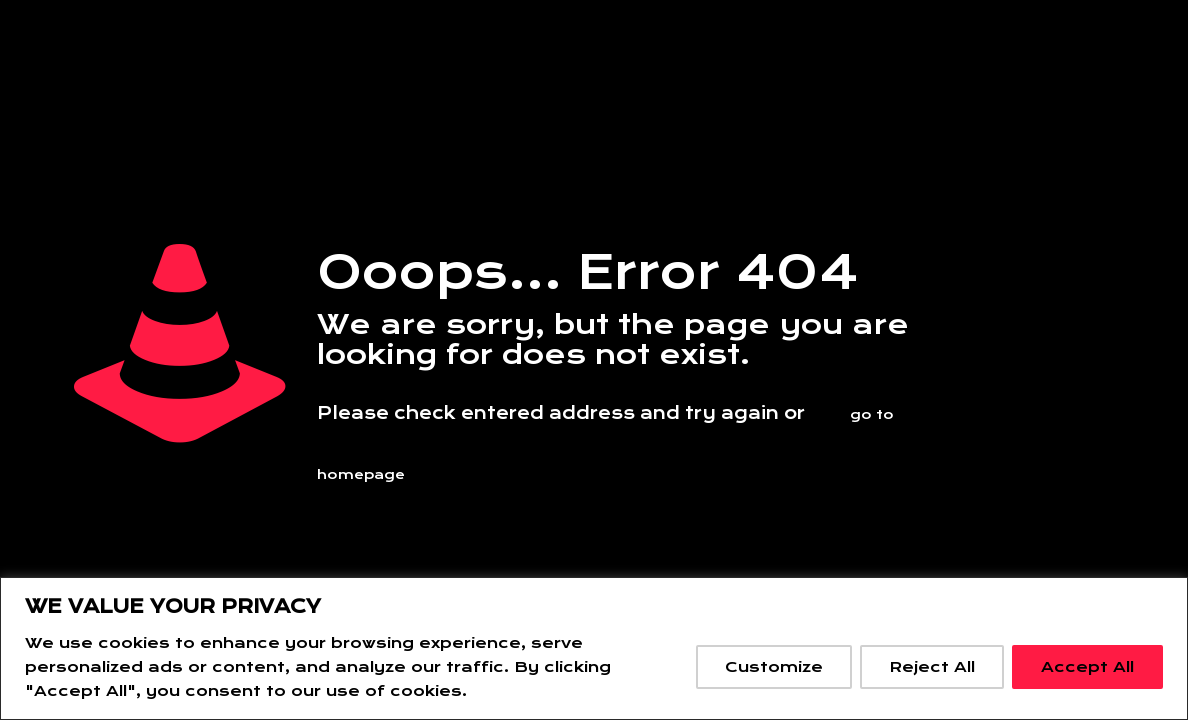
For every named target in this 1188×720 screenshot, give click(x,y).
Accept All (1087, 667)
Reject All (932, 667)
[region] (594, 648)
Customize (774, 667)
